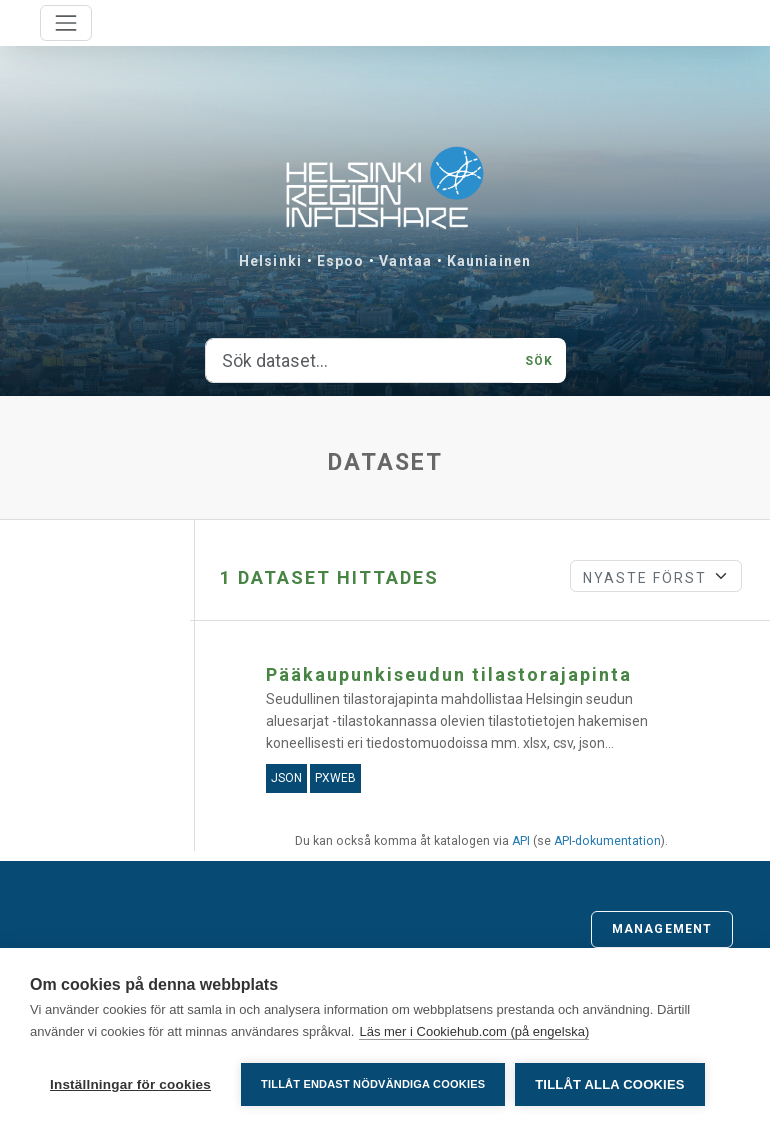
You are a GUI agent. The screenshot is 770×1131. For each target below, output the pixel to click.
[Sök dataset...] (360, 361)
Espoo (341, 261)
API (521, 841)
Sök (539, 361)
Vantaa (405, 261)
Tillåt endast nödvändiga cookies (373, 1084)
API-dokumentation (607, 841)
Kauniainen (489, 261)
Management (662, 929)
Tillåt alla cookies (609, 1084)
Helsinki (270, 261)
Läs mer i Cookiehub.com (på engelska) (474, 1031)
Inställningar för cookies (130, 1084)
